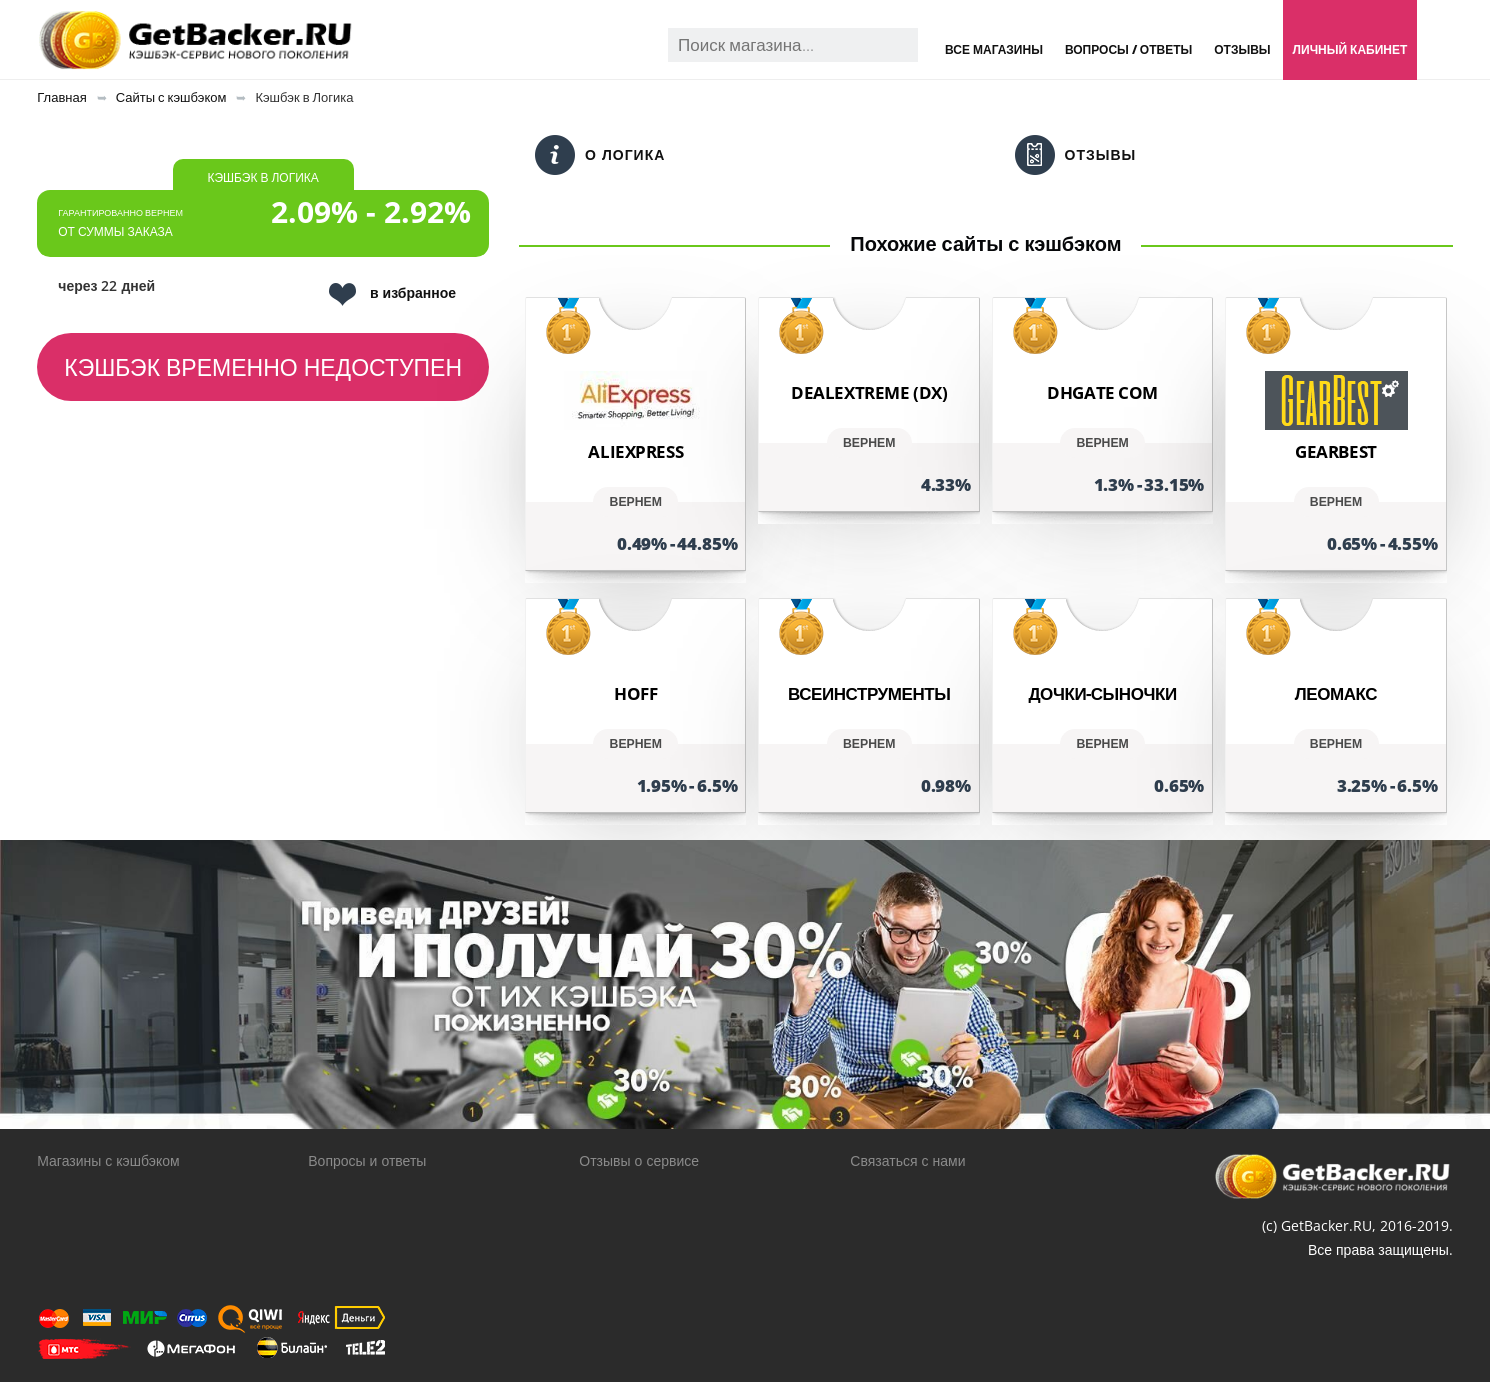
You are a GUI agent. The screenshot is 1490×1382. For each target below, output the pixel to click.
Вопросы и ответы (367, 1160)
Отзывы (1242, 49)
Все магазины (994, 49)
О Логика (600, 155)
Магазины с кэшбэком (108, 1160)
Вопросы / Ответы (1128, 49)
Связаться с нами (907, 1160)
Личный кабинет (1350, 49)
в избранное (392, 294)
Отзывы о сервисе (639, 1160)
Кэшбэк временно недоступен (263, 367)
